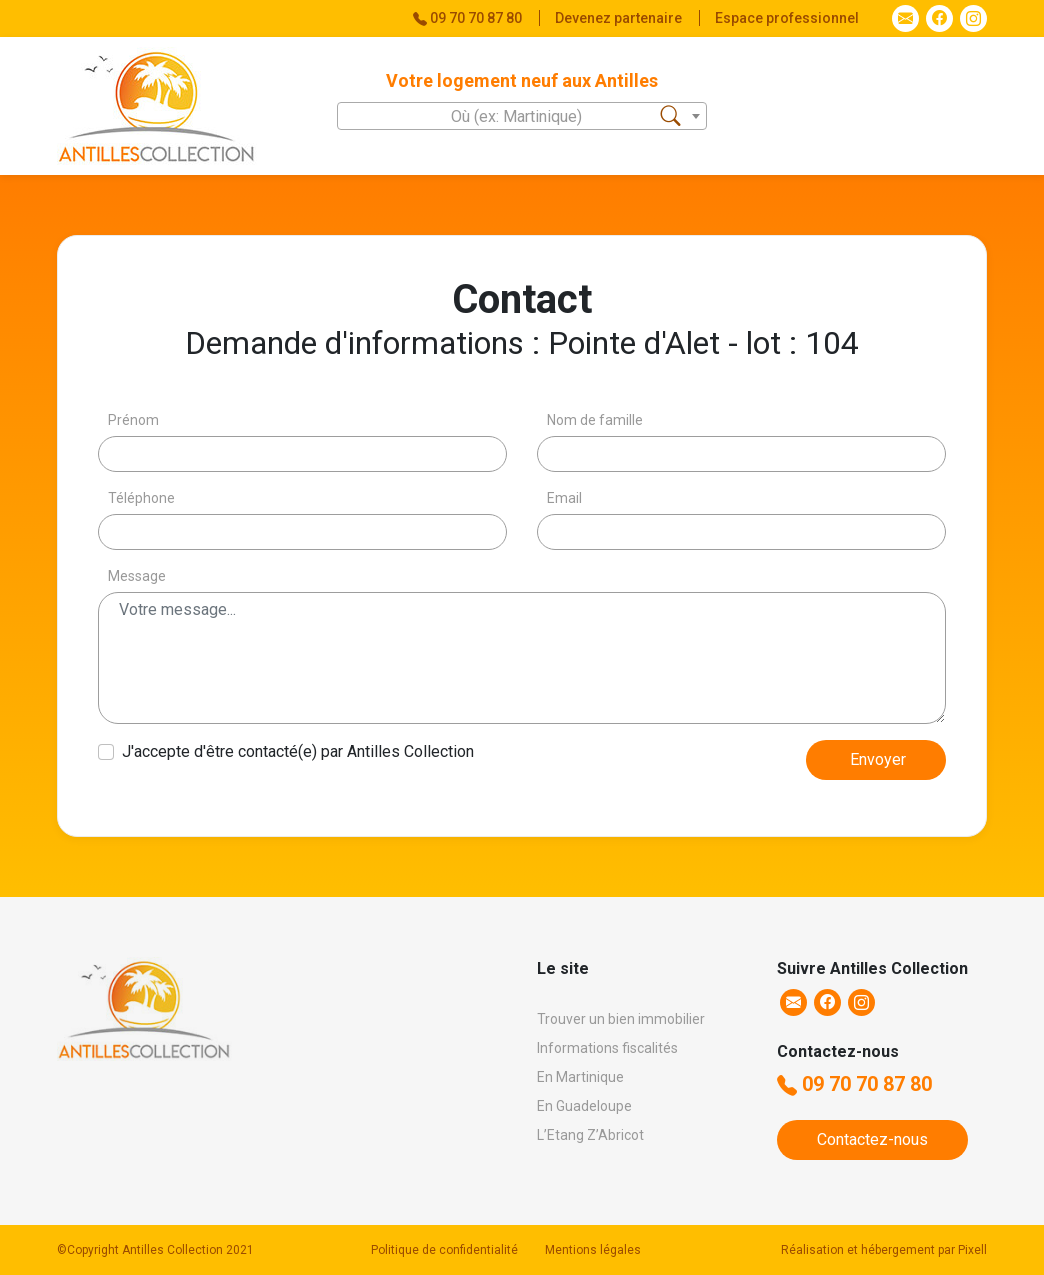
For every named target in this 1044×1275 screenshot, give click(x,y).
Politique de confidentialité (444, 1250)
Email (564, 498)
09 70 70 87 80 (854, 1084)
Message (137, 576)
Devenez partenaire (620, 18)
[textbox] (522, 117)
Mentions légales (593, 1250)
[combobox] (522, 116)
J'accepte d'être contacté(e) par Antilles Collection (298, 751)
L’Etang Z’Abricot (590, 1135)
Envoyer (878, 759)
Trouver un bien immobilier (621, 1019)
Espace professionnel (787, 18)
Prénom (133, 420)
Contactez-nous (872, 1139)
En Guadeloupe (584, 1106)
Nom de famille (595, 420)
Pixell (972, 1250)
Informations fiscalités (607, 1048)
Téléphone (141, 498)
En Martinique (580, 1077)
